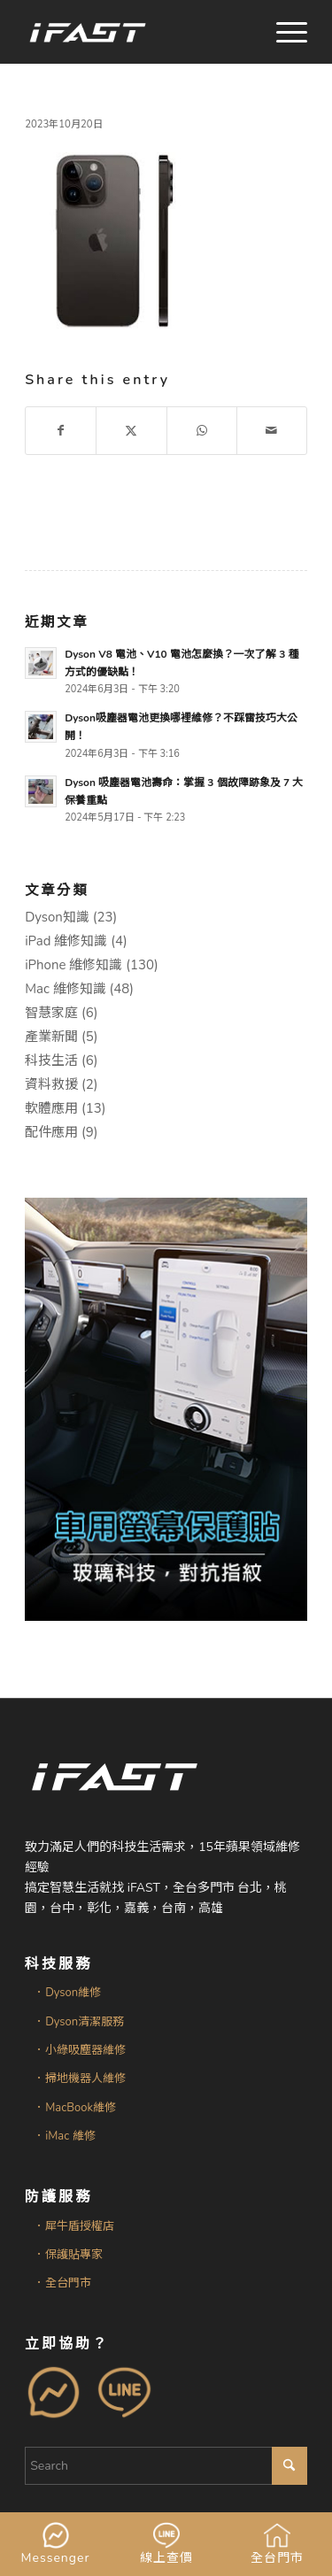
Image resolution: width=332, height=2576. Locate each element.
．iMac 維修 (64, 2136)
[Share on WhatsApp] (201, 430)
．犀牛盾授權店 (74, 2226)
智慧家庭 (51, 1013)
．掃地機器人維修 (80, 2078)
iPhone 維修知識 (73, 965)
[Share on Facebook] (61, 430)
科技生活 (51, 1060)
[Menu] (283, 32)
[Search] (166, 2466)
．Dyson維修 (67, 1993)
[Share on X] (131, 430)
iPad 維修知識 (66, 941)
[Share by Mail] (271, 430)
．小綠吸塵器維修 (80, 2050)
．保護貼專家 (68, 2255)
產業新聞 (51, 1036)
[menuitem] (283, 32)
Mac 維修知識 (65, 989)
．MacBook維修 (75, 2108)
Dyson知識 (57, 917)
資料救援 (51, 1084)
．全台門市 (62, 2283)
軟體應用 (51, 1108)
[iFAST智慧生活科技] (138, 32)
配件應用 (51, 1132)
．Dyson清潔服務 (79, 2022)
